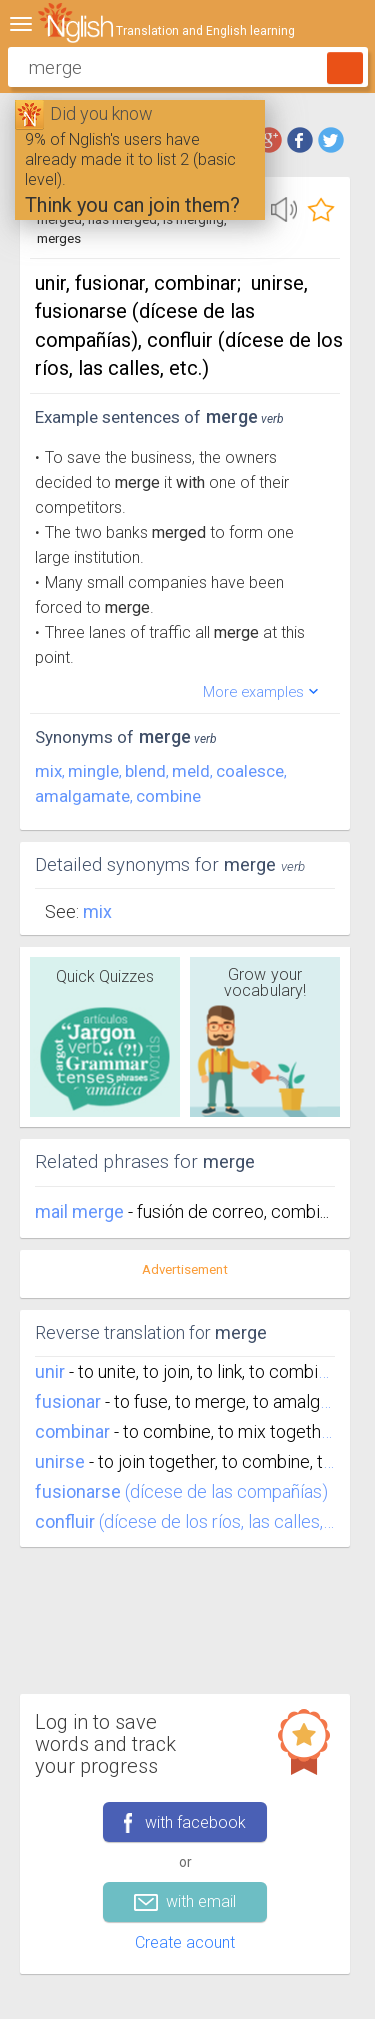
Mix (97, 911)
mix (48, 771)
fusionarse (78, 1491)
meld (191, 771)
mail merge (81, 1211)
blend (145, 771)
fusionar (68, 1401)
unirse (60, 1461)
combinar (72, 1431)
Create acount (185, 1942)
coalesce (250, 771)
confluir (65, 1521)
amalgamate (82, 796)
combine (168, 796)
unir (50, 1371)
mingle (93, 771)
